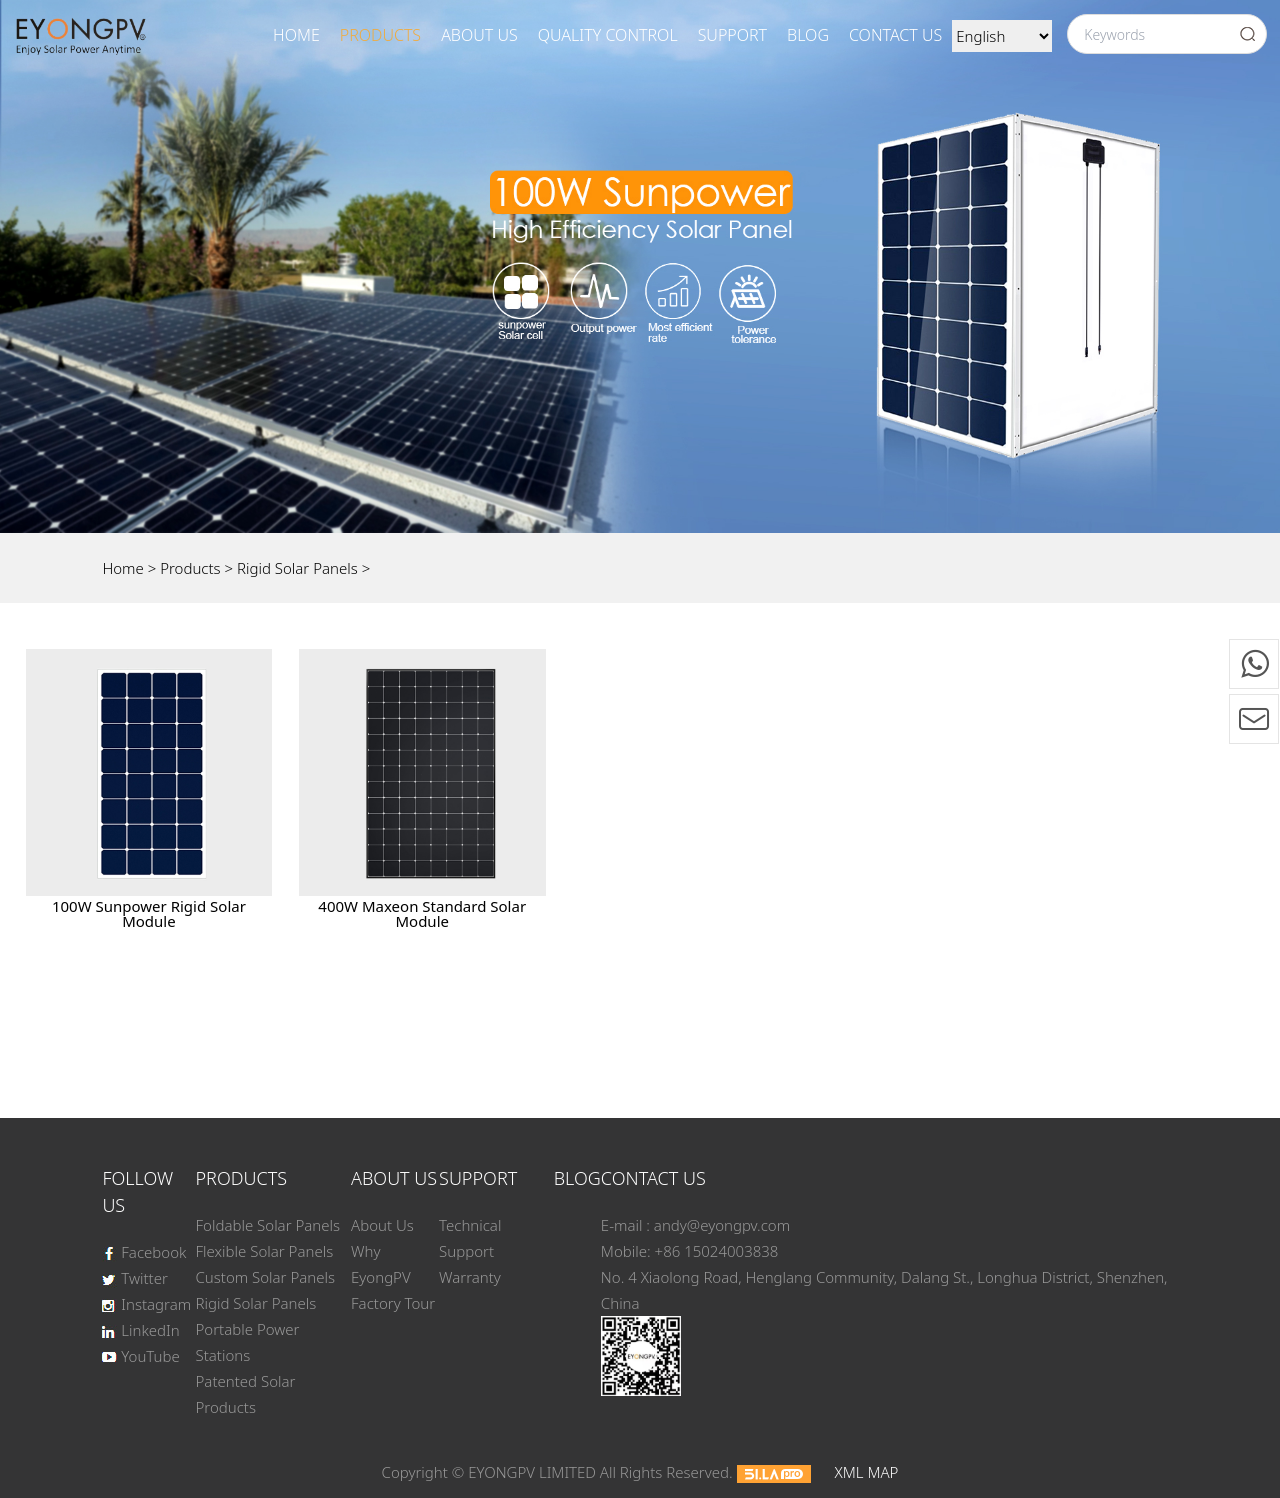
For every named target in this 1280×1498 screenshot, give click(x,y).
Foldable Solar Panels (268, 1225)
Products (380, 35)
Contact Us (895, 35)
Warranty (470, 1277)
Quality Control (608, 35)
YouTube (140, 1356)
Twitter (134, 1278)
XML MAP (866, 1472)
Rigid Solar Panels (297, 568)
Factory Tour (393, 1303)
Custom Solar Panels (266, 1277)
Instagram (146, 1304)
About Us (479, 35)
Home (296, 35)
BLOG (808, 35)
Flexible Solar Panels (265, 1251)
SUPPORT (732, 35)
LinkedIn (140, 1330)
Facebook (144, 1252)
